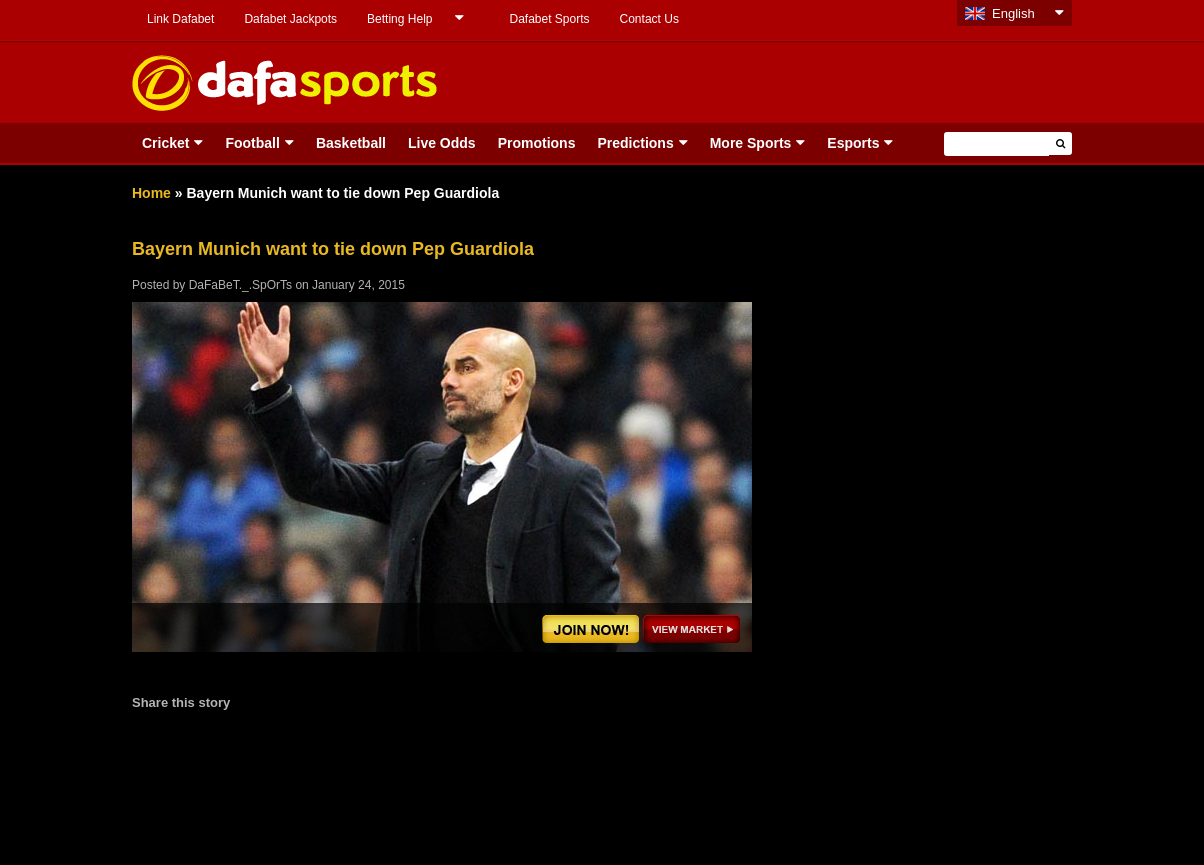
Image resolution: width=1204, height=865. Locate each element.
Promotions (537, 143)
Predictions (635, 143)
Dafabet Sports (549, 19)
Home (151, 193)
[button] (1060, 143)
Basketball (351, 143)
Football (252, 143)
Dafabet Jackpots (290, 19)
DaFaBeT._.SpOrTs (240, 285)
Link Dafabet (180, 19)
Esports (853, 143)
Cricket (165, 143)
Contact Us (649, 19)
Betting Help (399, 19)
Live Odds (442, 143)
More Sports (751, 143)
